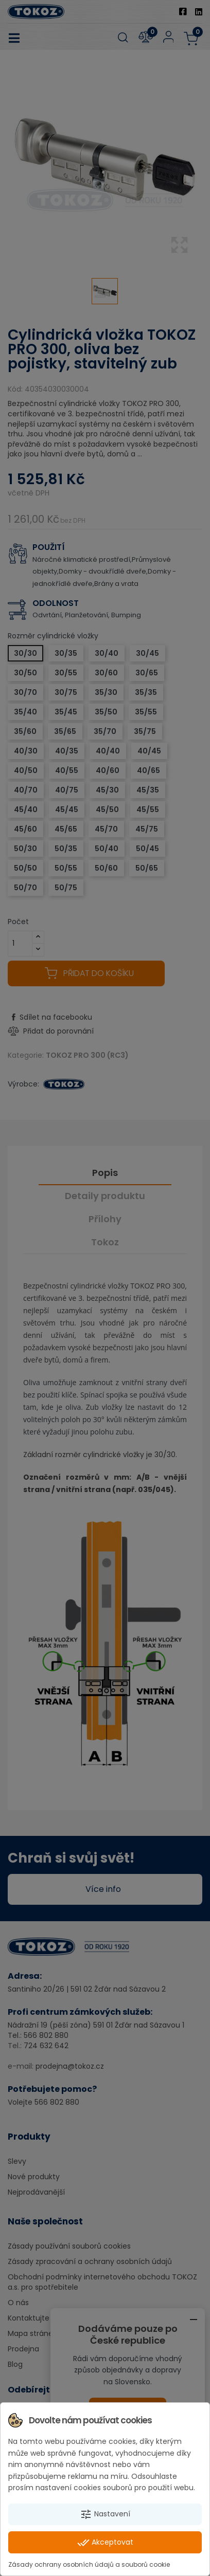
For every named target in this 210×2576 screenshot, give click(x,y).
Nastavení (105, 2514)
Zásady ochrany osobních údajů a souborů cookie (89, 2564)
